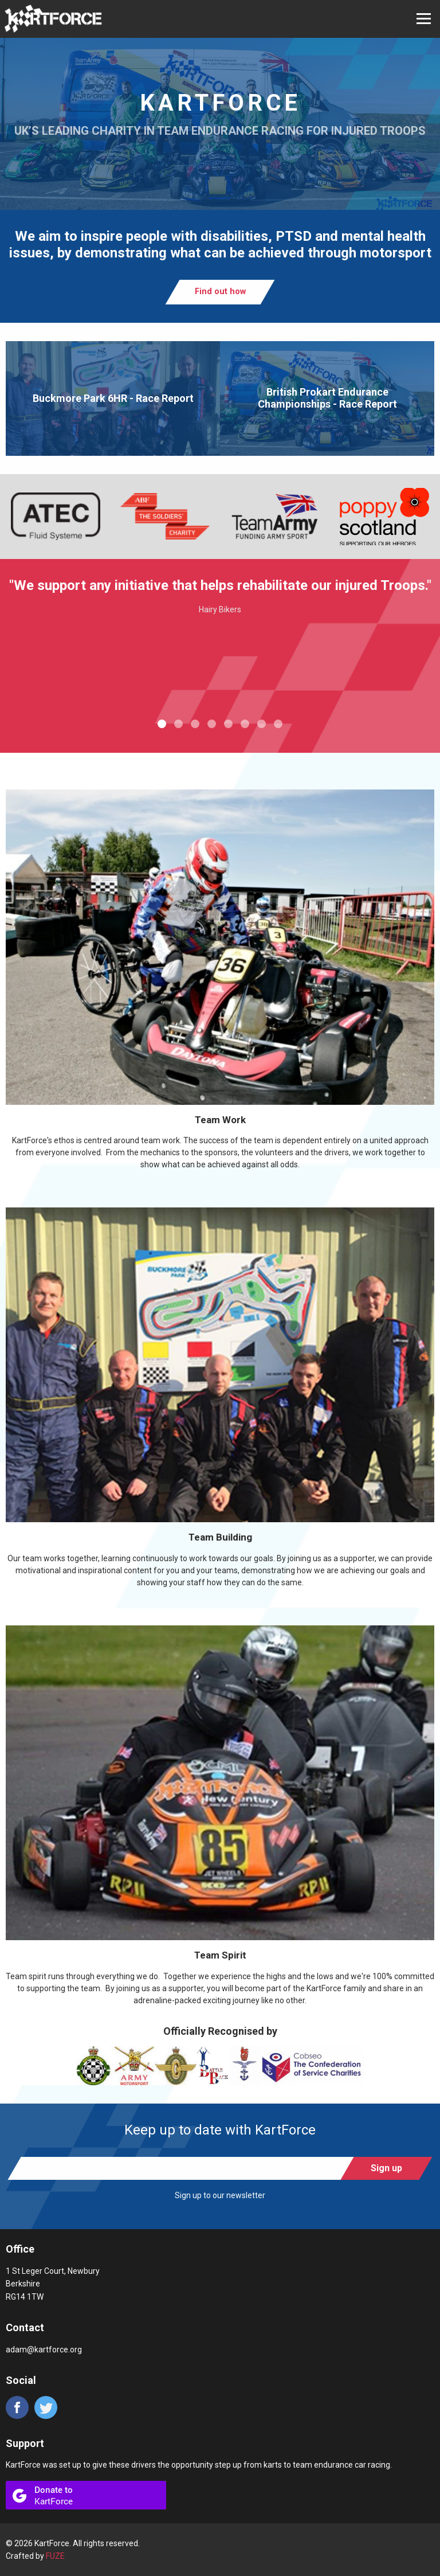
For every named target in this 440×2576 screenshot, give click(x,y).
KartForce (53, 19)
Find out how (220, 291)
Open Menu (424, 19)
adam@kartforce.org (44, 2349)
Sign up (386, 2168)
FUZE (55, 2556)
